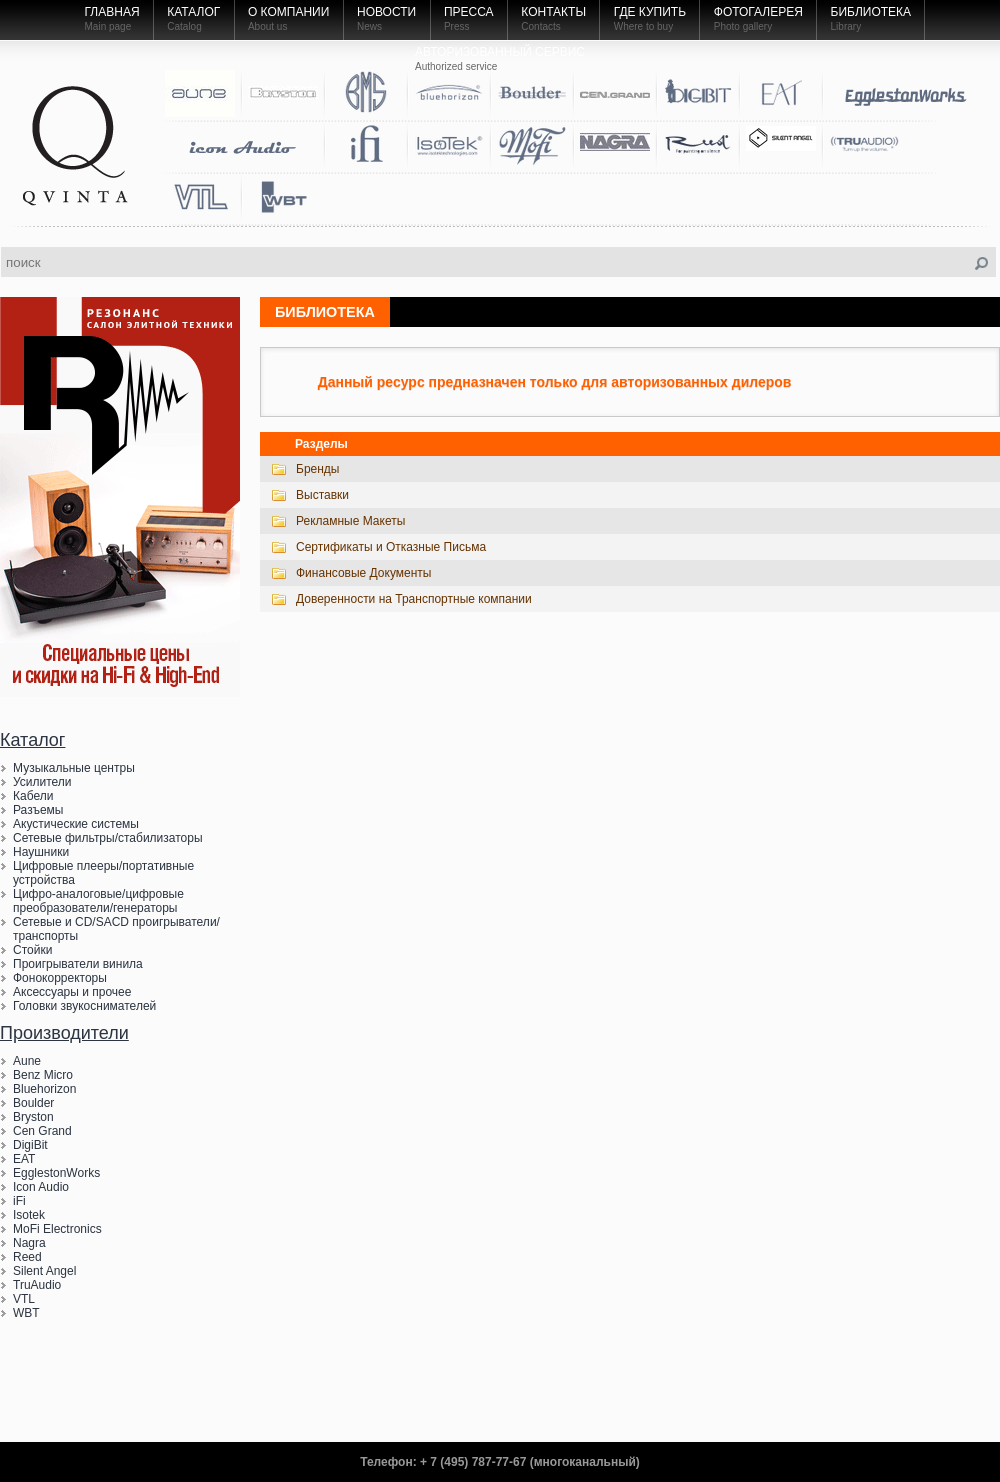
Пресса (469, 12)
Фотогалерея (758, 12)
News (369, 26)
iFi (19, 1201)
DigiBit (30, 1145)
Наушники (41, 852)
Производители (64, 1033)
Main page (108, 26)
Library (846, 26)
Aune (27, 1061)
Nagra (29, 1243)
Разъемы (38, 810)
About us (267, 26)
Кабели (33, 796)
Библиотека (871, 12)
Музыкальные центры (74, 768)
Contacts (540, 26)
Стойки (32, 950)
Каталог (193, 12)
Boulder (33, 1103)
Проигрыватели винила (78, 964)
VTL (24, 1299)
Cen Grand (42, 1131)
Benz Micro (43, 1075)
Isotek (29, 1215)
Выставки (322, 495)
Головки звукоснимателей (84, 1006)
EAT (24, 1159)
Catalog (184, 26)
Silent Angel (44, 1271)
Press (457, 26)
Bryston (33, 1117)
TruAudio (37, 1285)
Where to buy (643, 26)
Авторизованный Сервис (500, 52)
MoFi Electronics (57, 1229)
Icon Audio (41, 1187)
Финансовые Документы (363, 573)
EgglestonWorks (56, 1173)
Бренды (317, 469)
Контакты (553, 12)
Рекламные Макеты (350, 521)
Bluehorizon (44, 1089)
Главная (112, 12)
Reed (27, 1257)
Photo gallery (743, 26)
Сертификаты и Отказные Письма (391, 547)
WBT (26, 1313)
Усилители (42, 782)
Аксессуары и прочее (72, 992)
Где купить (650, 12)
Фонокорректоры (60, 978)
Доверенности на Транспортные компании (414, 599)
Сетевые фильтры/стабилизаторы (108, 838)
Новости (386, 12)
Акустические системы (76, 824)
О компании (288, 12)
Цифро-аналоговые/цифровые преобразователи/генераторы (98, 901)
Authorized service (456, 66)
